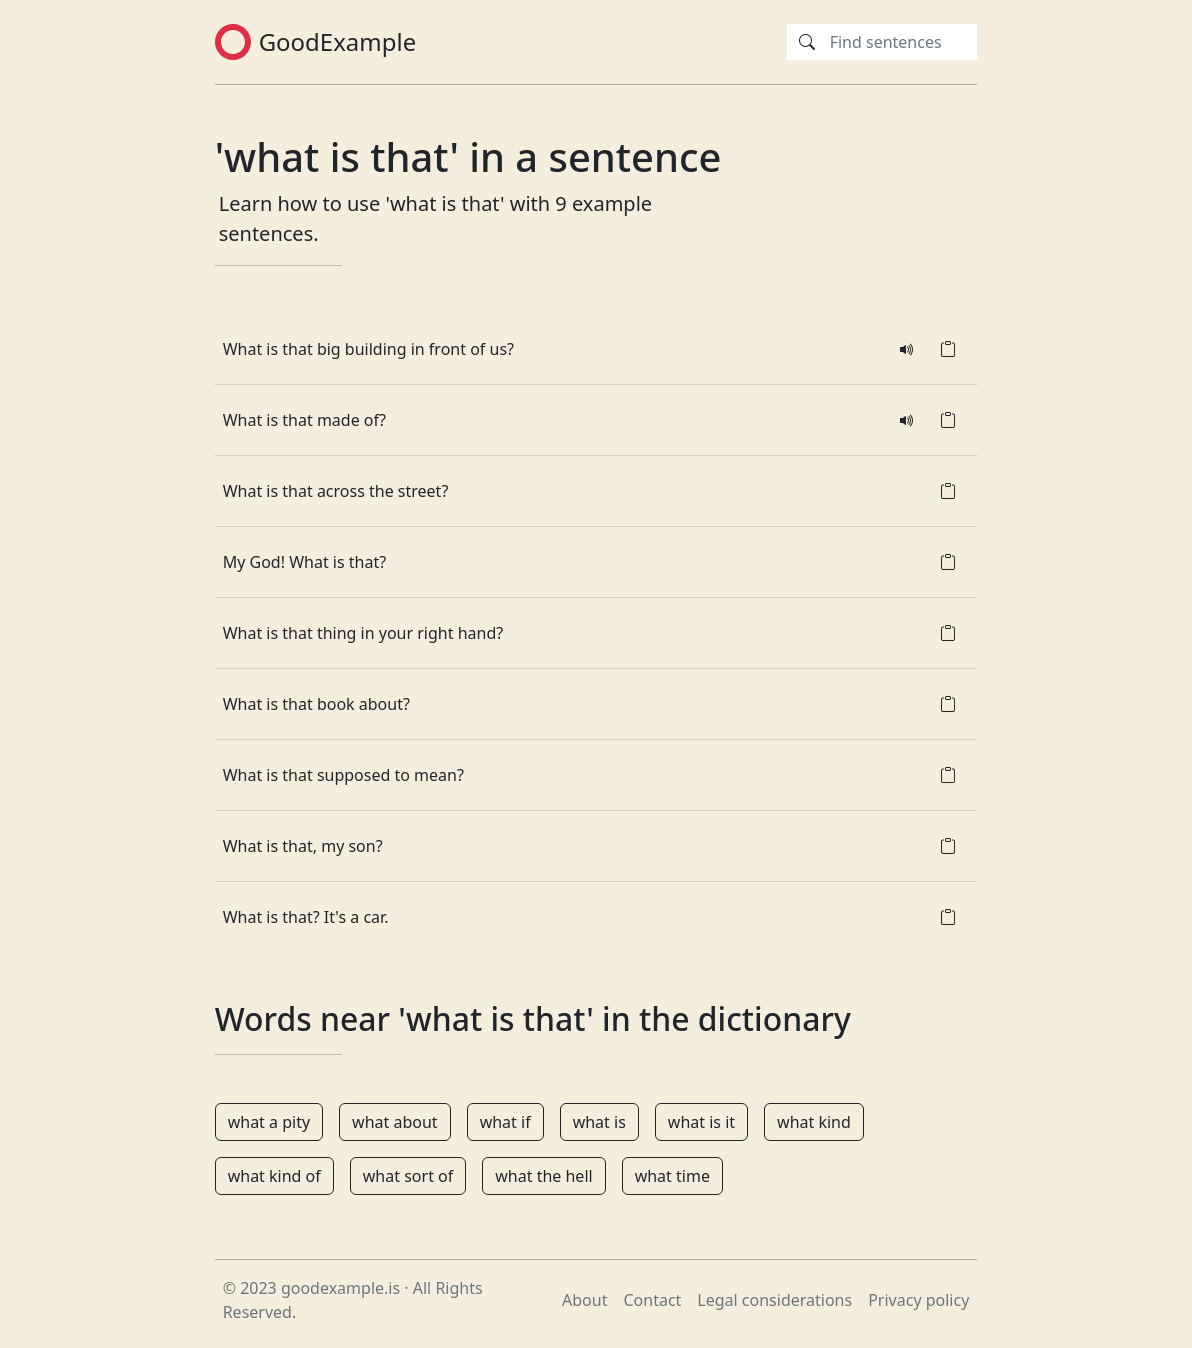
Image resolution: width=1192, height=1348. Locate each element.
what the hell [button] (543, 1176)
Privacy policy (918, 1300)
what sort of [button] (408, 1176)
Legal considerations (774, 1300)
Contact (652, 1300)
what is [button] (599, 1122)
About (584, 1300)
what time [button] (672, 1176)
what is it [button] (701, 1122)
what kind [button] (814, 1122)
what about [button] (395, 1122)
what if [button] (505, 1122)
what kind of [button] (274, 1176)
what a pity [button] (269, 1122)
